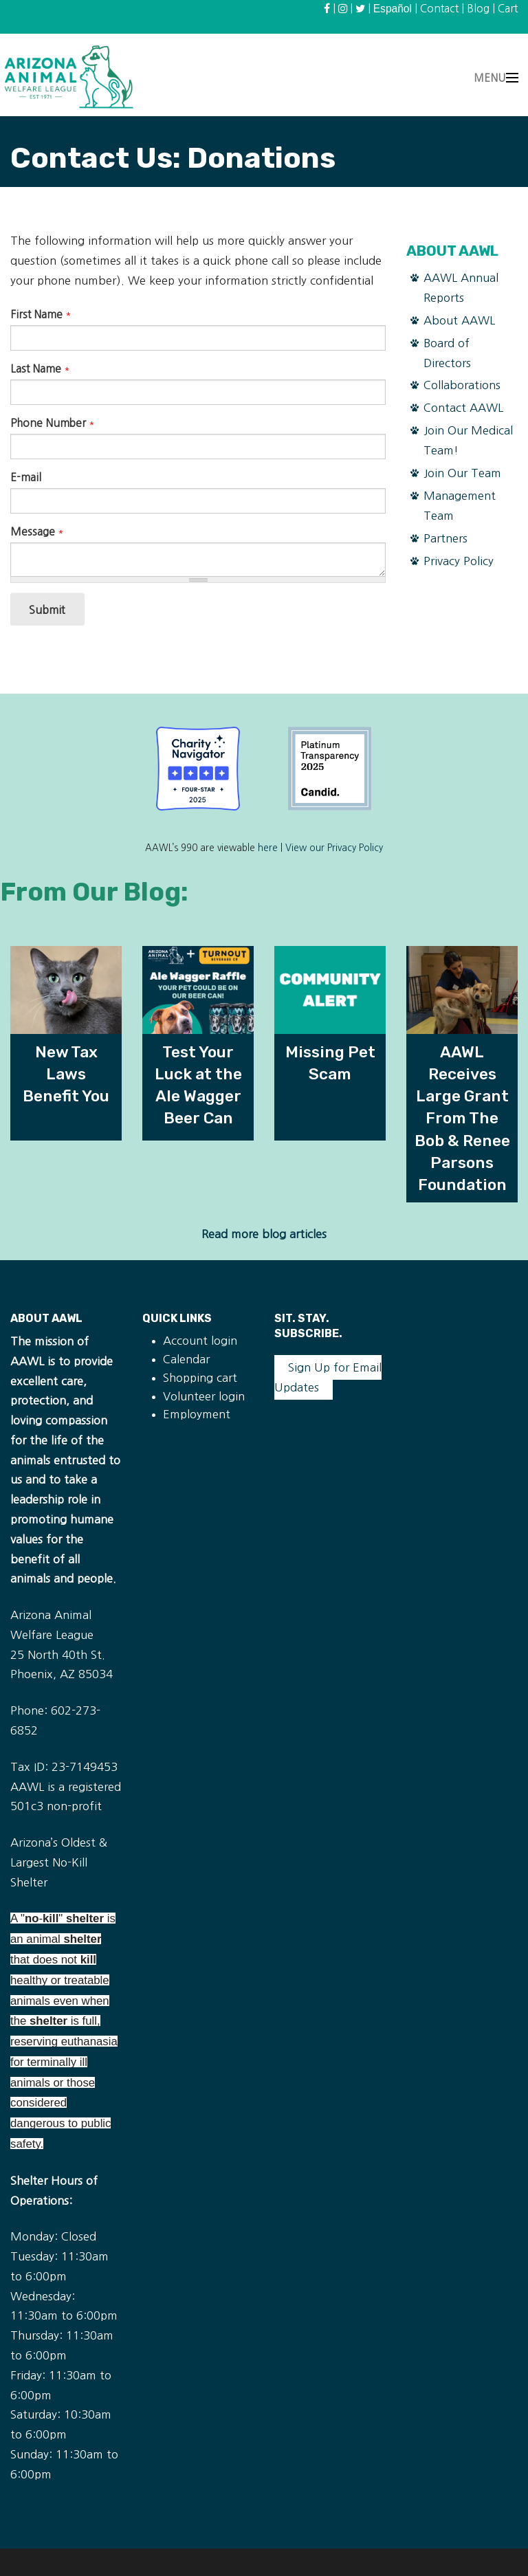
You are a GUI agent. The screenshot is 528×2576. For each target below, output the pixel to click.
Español (392, 8)
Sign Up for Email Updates (328, 1377)
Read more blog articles (264, 1234)
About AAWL (459, 320)
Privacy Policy (459, 560)
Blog (478, 8)
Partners (446, 538)
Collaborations (462, 384)
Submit (47, 609)
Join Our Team (462, 472)
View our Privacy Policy (334, 848)
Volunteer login (204, 1396)
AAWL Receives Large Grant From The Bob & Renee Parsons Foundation (462, 1118)
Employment (196, 1414)
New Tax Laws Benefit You (66, 1073)
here (268, 848)
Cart (508, 8)
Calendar (186, 1359)
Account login (200, 1340)
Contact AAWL (463, 407)
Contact (439, 8)
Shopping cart (200, 1377)
